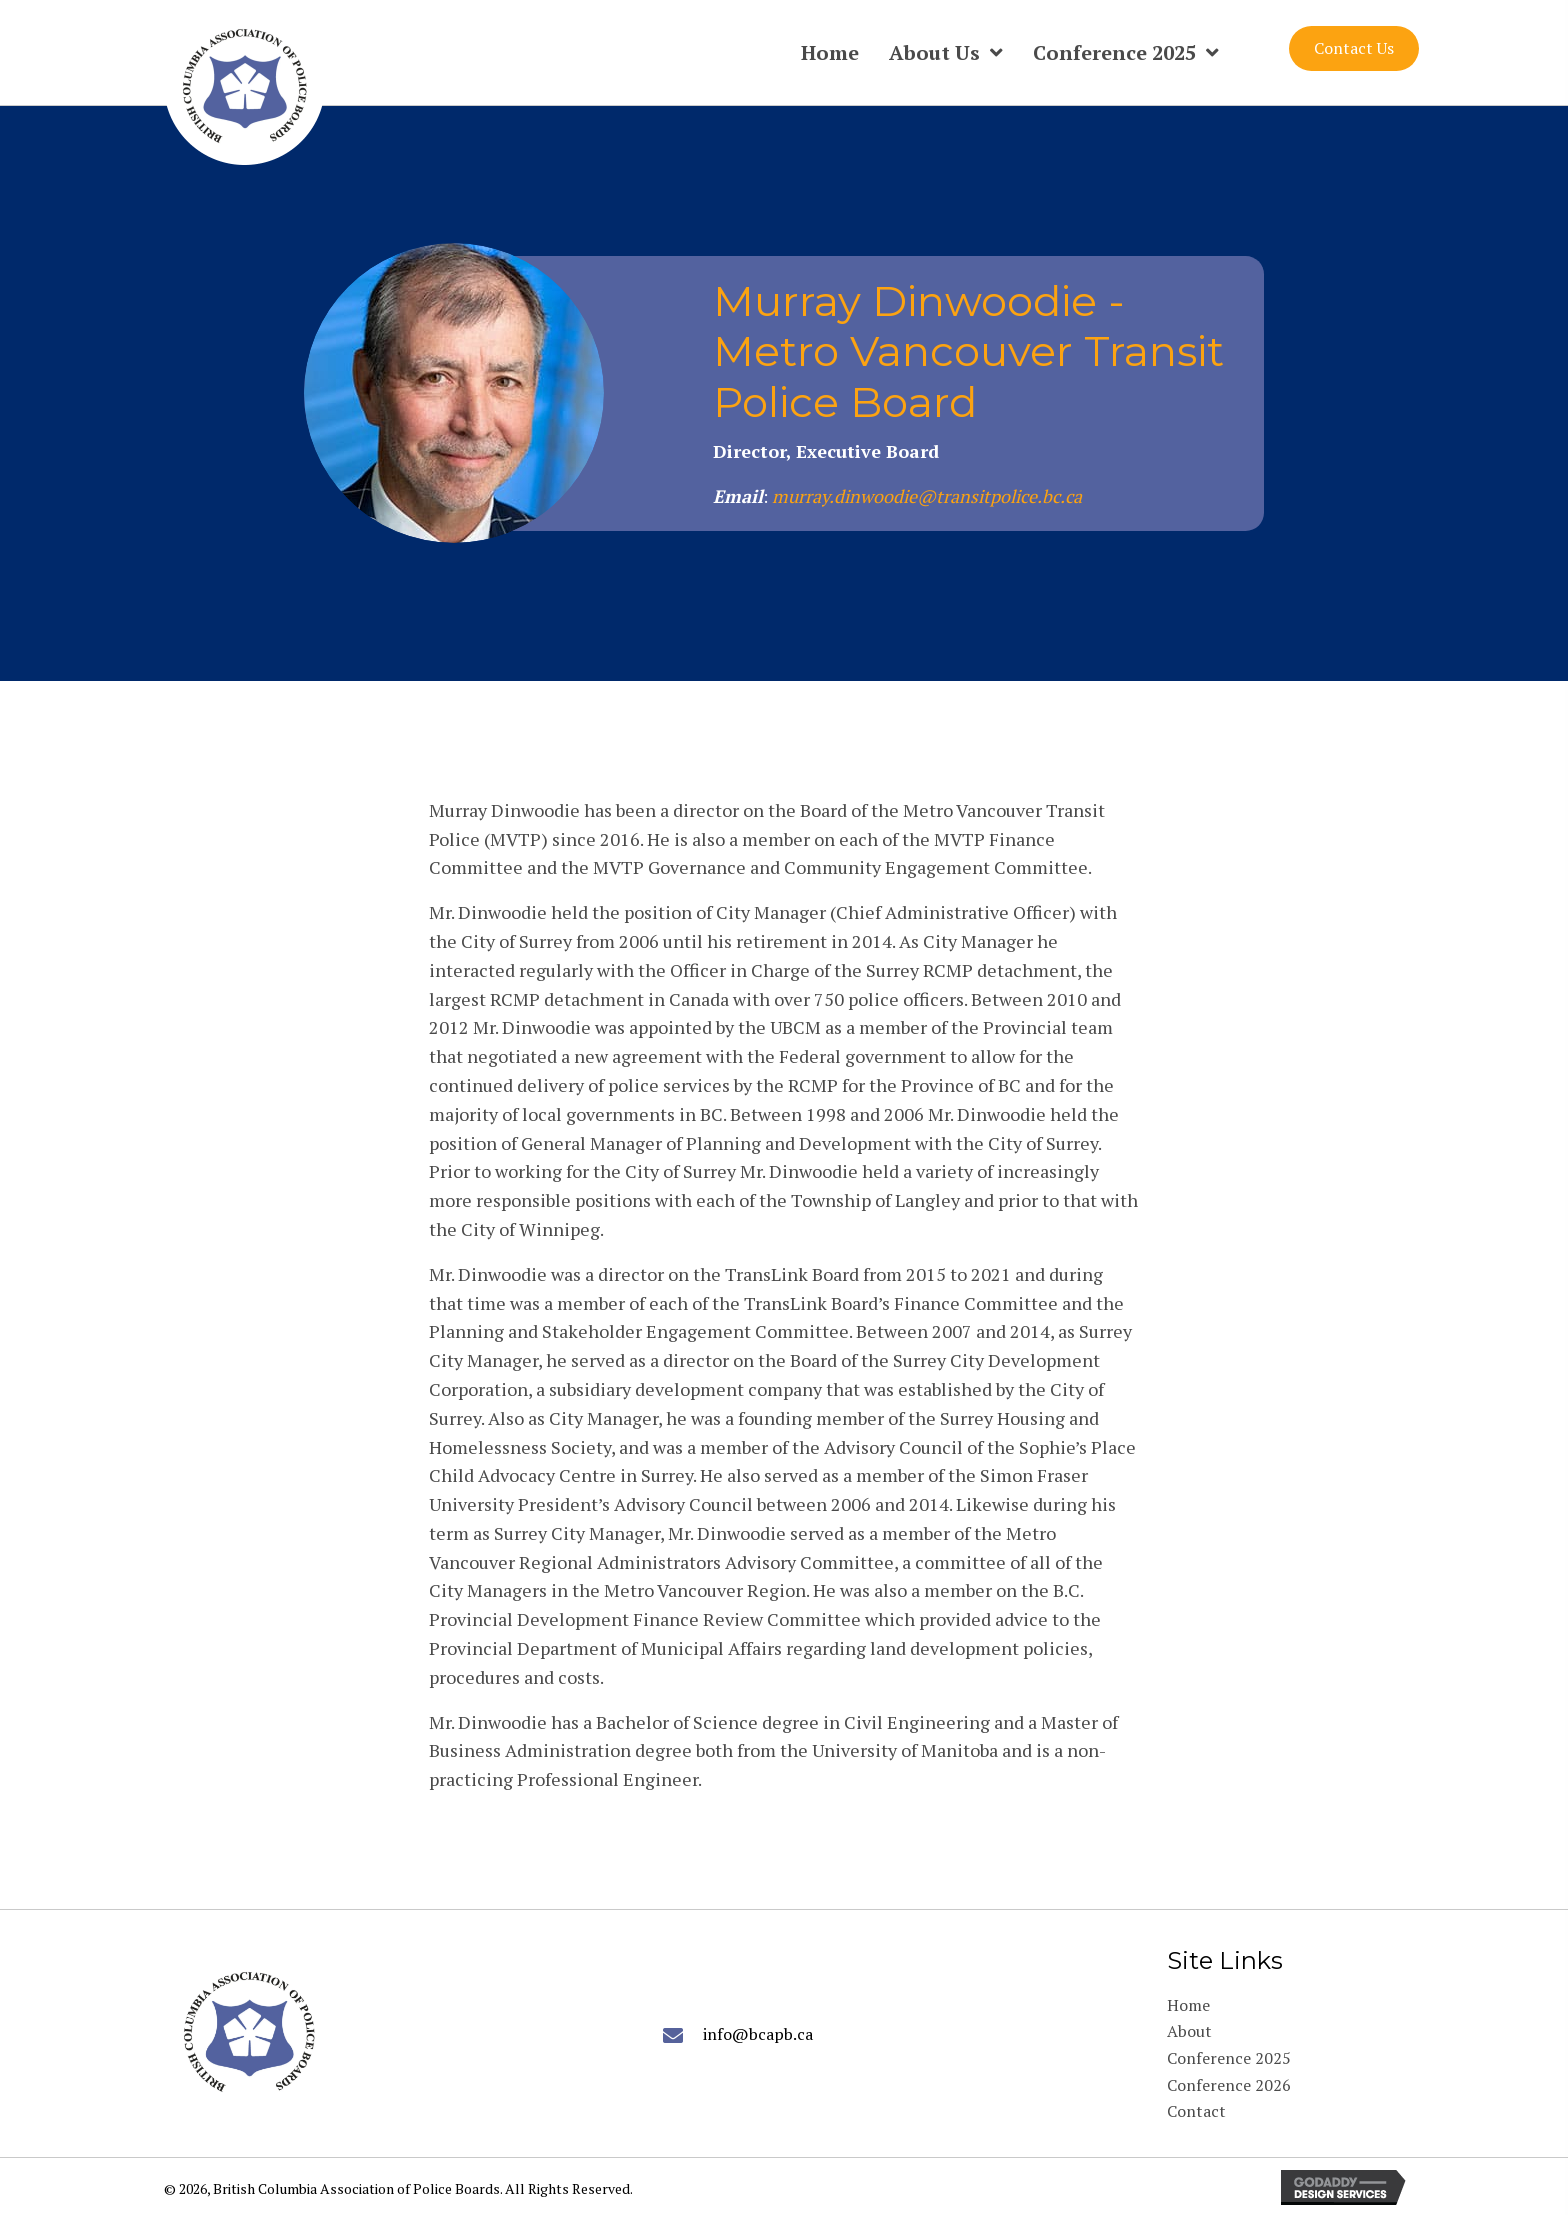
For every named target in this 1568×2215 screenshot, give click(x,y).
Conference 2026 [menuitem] (1229, 2085)
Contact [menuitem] (1196, 2111)
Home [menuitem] (1188, 2005)
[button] (1354, 49)
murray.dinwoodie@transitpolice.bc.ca (927, 496)
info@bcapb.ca (758, 2034)
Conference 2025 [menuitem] (1229, 2058)
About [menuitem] (1189, 2031)
